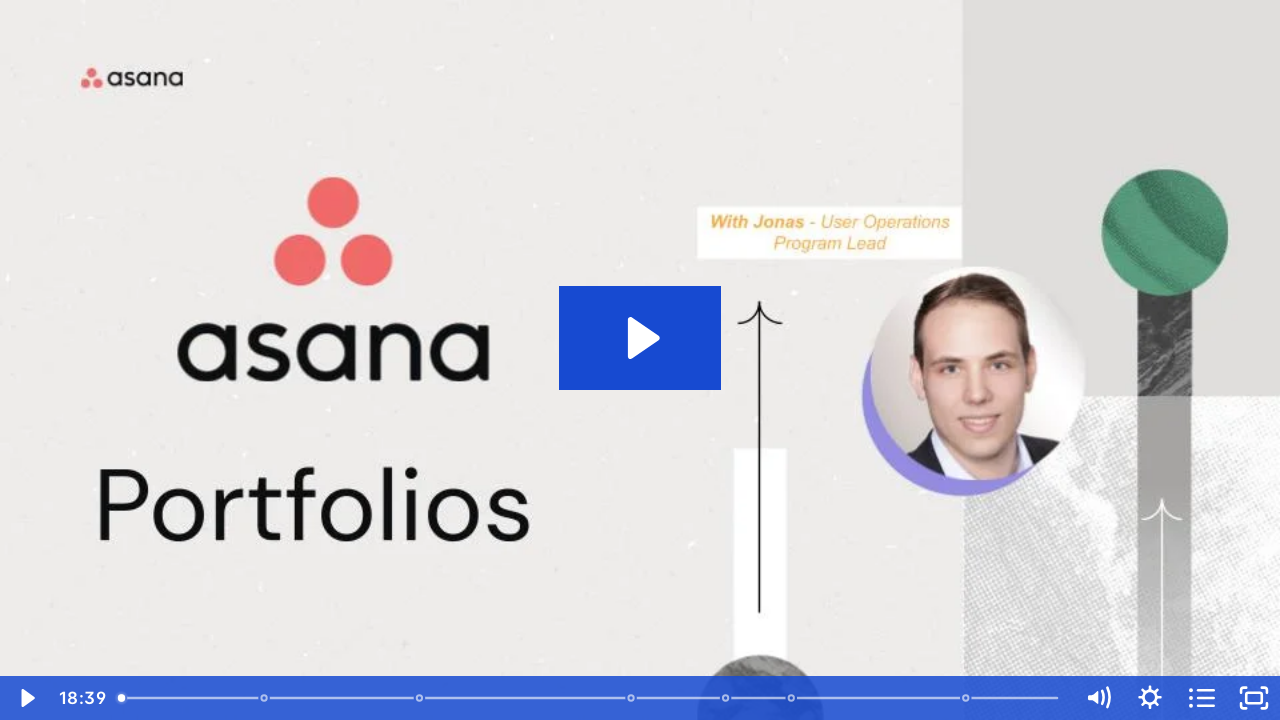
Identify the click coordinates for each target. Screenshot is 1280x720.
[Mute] (1098, 698)
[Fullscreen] (1254, 698)
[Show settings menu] (1150, 698)
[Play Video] (26, 698)
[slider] (590, 698)
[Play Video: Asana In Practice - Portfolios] (640, 338)
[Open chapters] (1202, 698)
